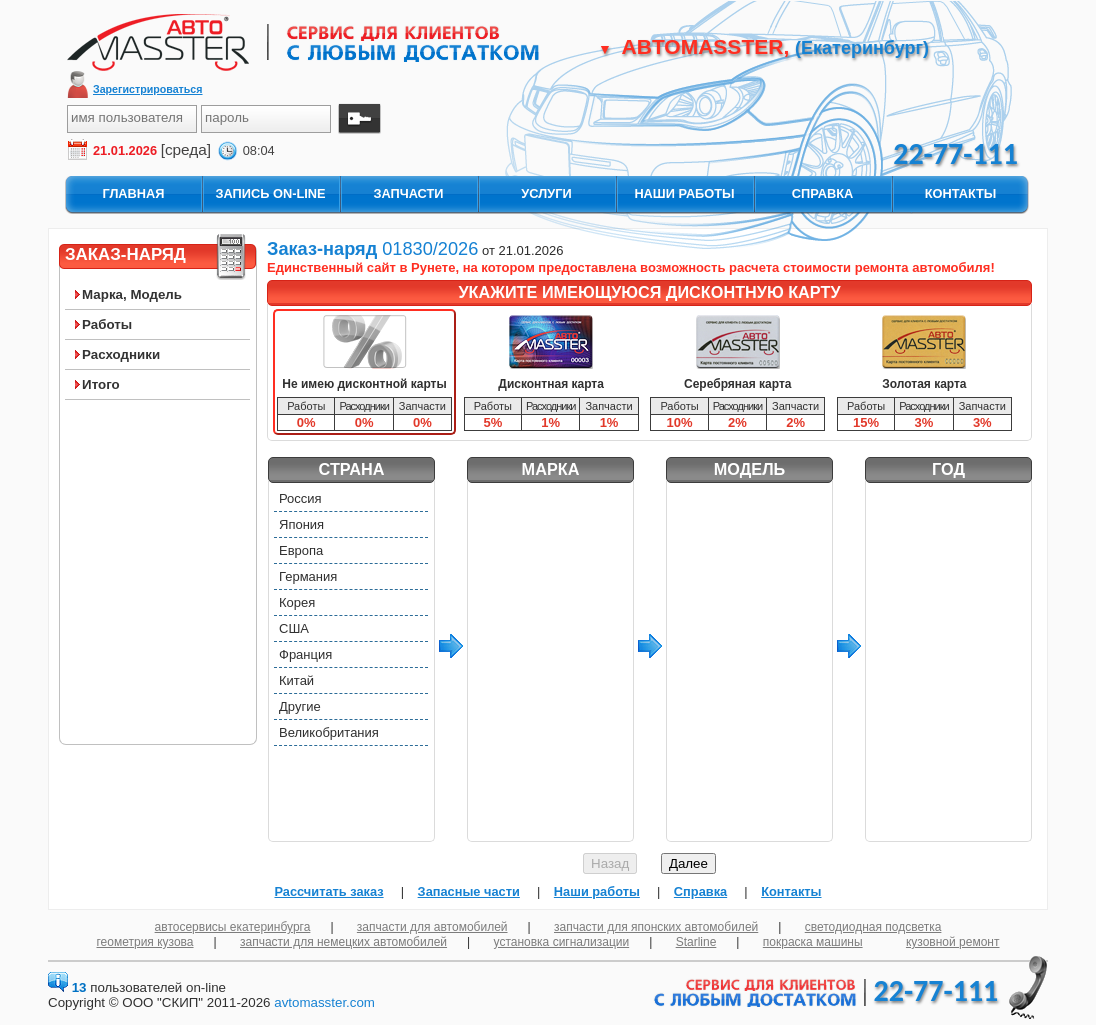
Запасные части (469, 891)
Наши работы (597, 891)
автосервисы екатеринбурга (233, 927)
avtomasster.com (324, 1002)
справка (822, 193)
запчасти (408, 193)
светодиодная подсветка (873, 927)
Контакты (791, 891)
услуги (546, 193)
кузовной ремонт (953, 942)
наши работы (684, 193)
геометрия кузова (145, 942)
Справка (700, 891)
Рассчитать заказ (328, 891)
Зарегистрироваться (148, 89)
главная (133, 193)
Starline (696, 942)
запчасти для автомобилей (432, 927)
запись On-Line (270, 193)
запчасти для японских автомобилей (656, 927)
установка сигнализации (562, 942)
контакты (961, 193)
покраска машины (813, 942)
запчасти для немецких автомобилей (343, 942)
